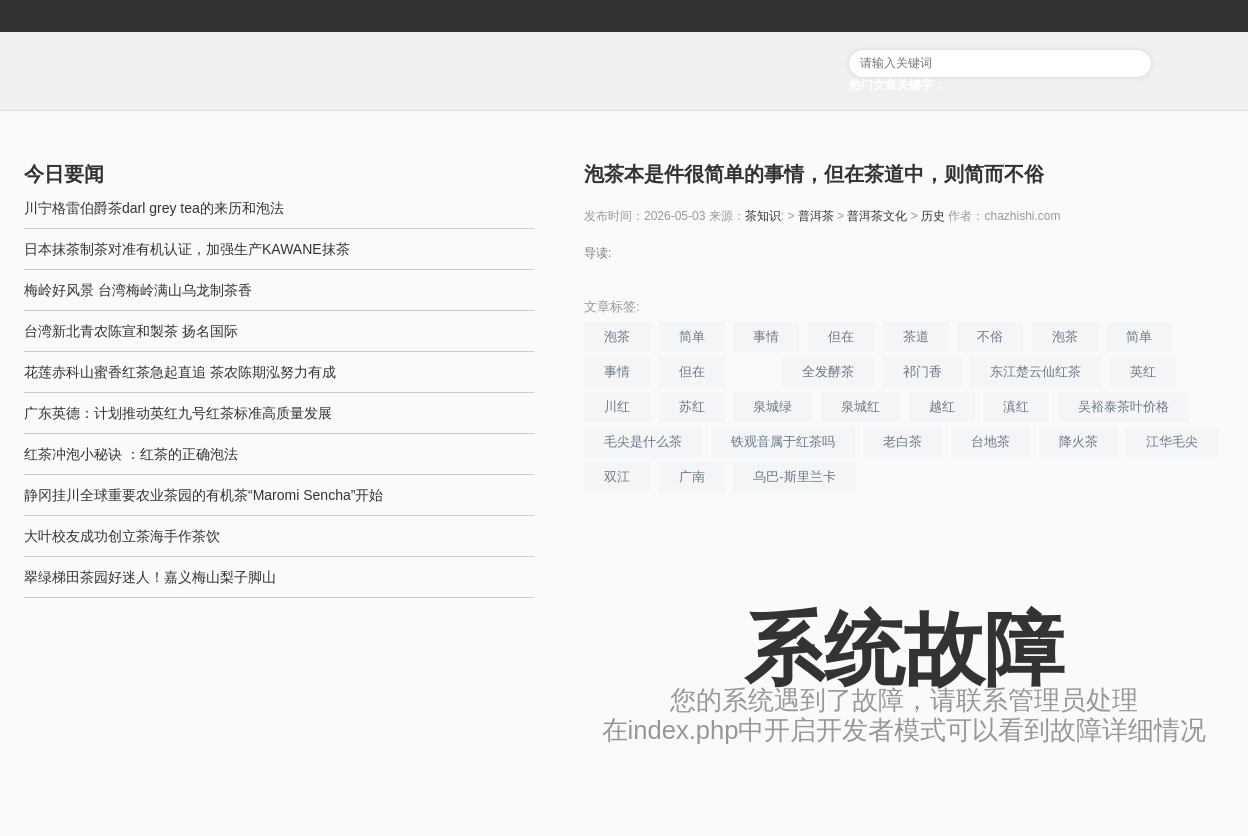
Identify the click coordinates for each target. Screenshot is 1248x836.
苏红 (692, 406)
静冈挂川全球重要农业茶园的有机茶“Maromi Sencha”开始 (203, 495)
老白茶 (902, 441)
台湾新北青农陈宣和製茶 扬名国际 (131, 331)
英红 (1143, 371)
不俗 (990, 336)
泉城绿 (772, 406)
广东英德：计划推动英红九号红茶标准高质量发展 (178, 413)
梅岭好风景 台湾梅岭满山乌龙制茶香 (138, 290)
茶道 (916, 336)
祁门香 (922, 371)
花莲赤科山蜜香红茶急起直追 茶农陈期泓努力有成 (180, 372)
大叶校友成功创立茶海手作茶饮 (122, 536)
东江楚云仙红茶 (1035, 371)
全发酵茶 (828, 371)
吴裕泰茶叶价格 (1123, 406)
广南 (692, 476)
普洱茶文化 (877, 216)
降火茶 (1078, 441)
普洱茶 (816, 216)
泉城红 (860, 406)
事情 (766, 336)
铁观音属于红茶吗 (783, 441)
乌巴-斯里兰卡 (794, 476)
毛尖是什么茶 (643, 441)
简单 (692, 336)
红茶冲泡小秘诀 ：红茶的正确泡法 (131, 454)
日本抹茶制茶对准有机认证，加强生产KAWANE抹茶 (187, 249)
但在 (841, 336)
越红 (942, 406)
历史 (933, 216)
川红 (617, 406)
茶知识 (763, 216)
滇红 (1016, 406)
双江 (617, 476)
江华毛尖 (1172, 441)
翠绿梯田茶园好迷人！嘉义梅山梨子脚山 (150, 577)
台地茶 (990, 441)
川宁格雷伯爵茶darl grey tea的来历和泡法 (154, 208)
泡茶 (617, 336)
